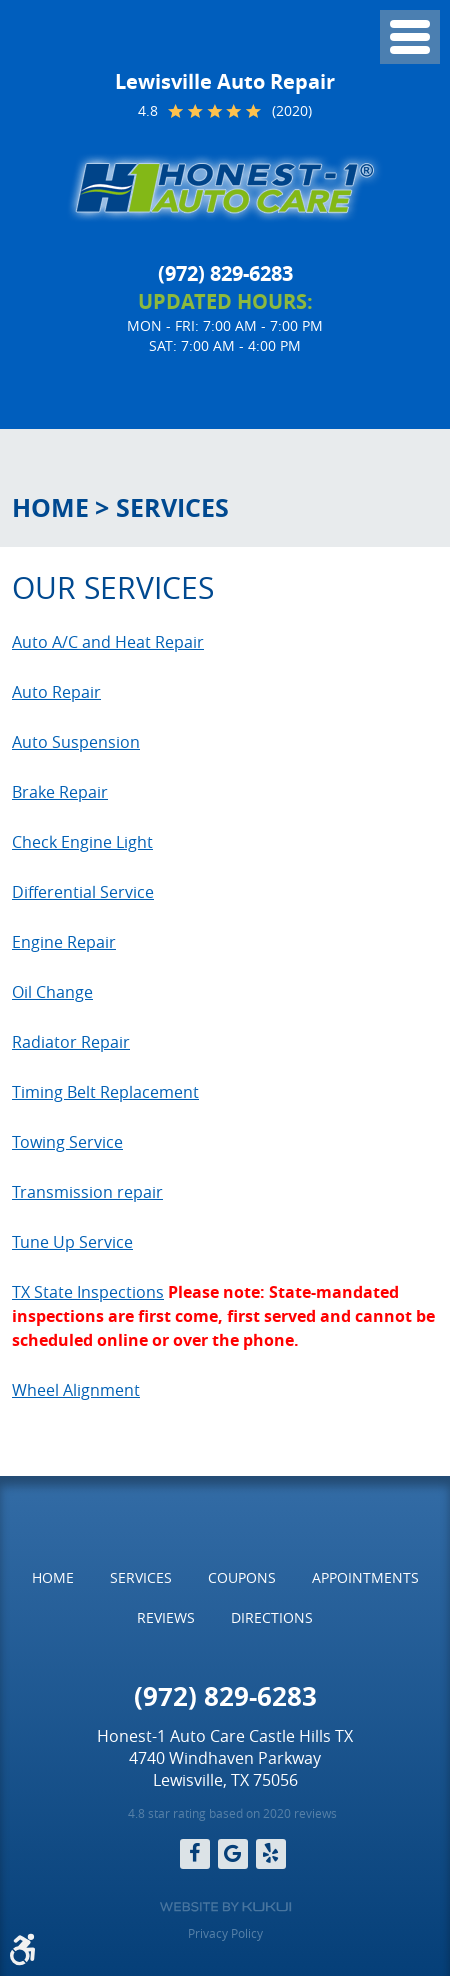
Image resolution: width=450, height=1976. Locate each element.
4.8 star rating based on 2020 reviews (232, 1813)
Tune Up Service (72, 1242)
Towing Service (67, 1142)
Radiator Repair (71, 1042)
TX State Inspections (88, 1292)
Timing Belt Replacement (105, 1092)
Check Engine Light (82, 842)
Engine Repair (64, 942)
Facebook (195, 1854)
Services (172, 507)
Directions (272, 1617)
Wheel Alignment (76, 1390)
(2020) (292, 111)
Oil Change (52, 992)
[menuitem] (53, 1578)
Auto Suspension (76, 742)
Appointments (365, 1577)
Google (233, 1854)
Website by (225, 1907)
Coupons (242, 1577)
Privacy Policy (225, 1933)
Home (50, 507)
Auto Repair (56, 692)
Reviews (166, 1617)
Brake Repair (60, 792)
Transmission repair (87, 1192)
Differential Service (83, 892)
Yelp (271, 1854)
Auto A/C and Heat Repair (108, 642)
